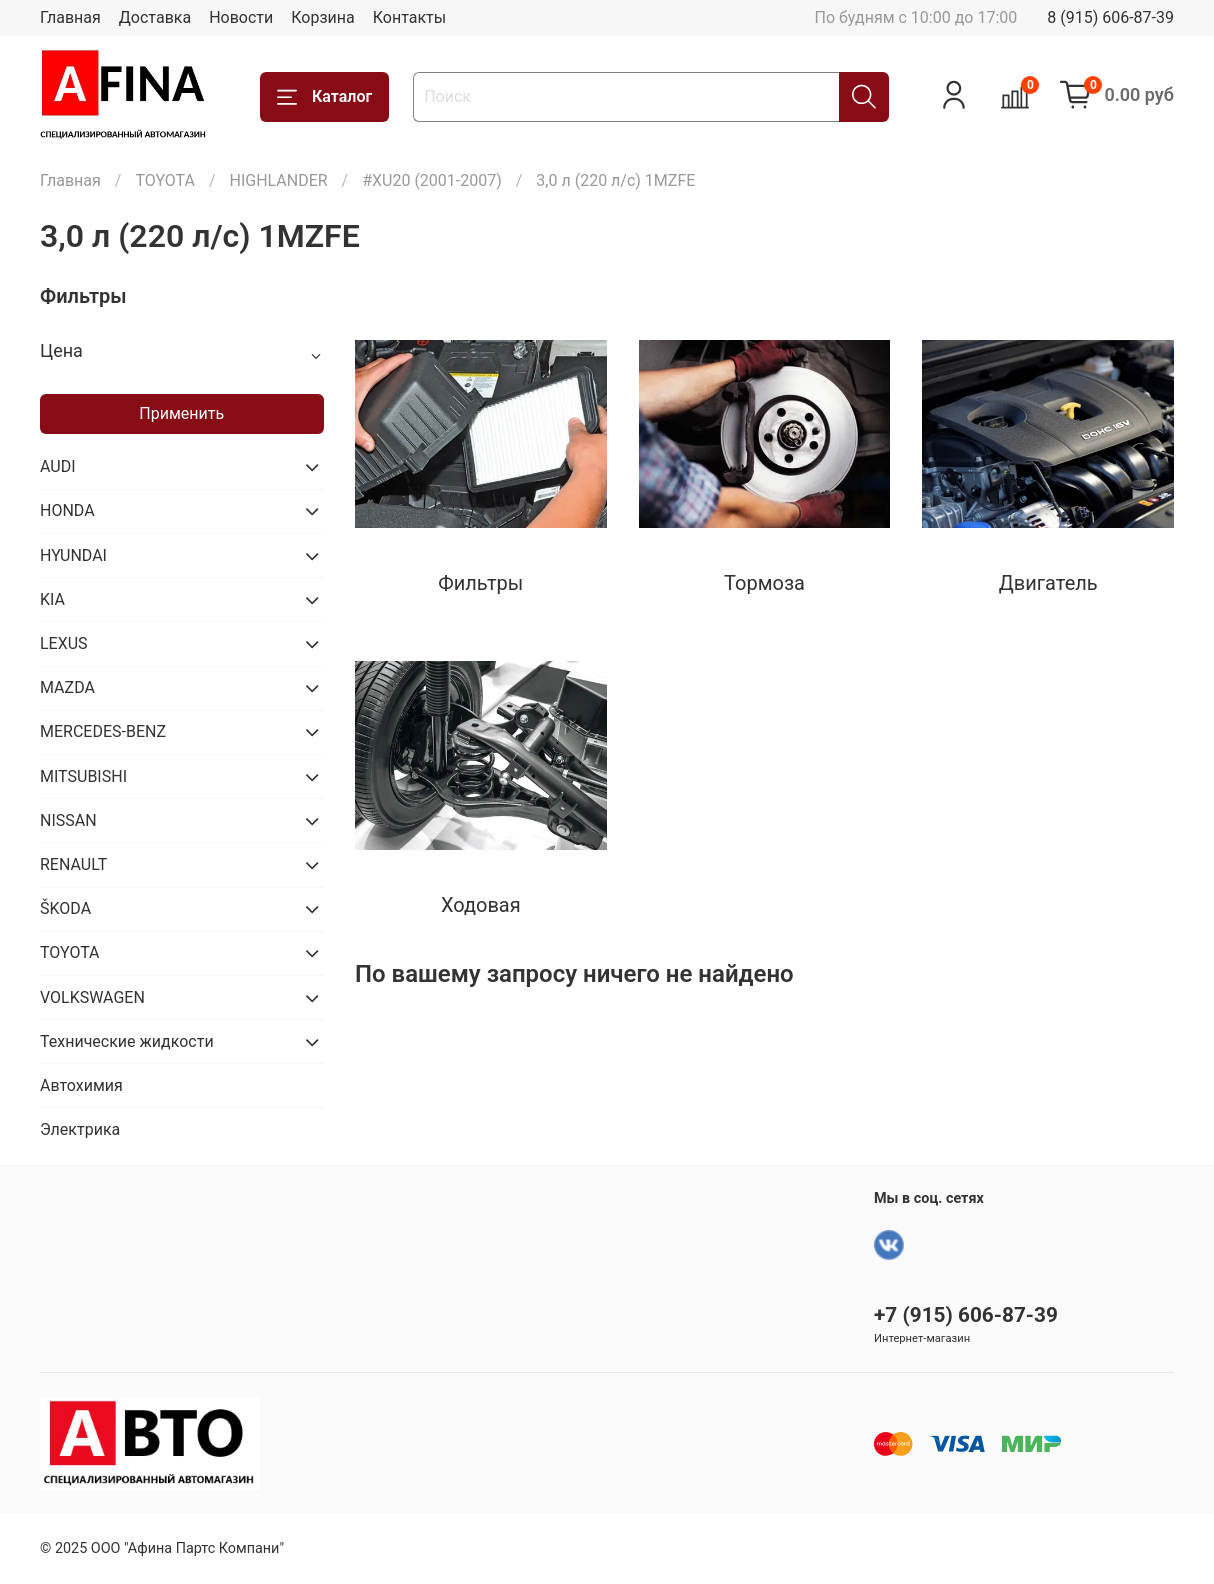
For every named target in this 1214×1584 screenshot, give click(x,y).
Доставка (155, 17)
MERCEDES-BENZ (103, 731)
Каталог (324, 97)
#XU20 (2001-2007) (432, 180)
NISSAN (68, 820)
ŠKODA (65, 908)
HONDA (67, 510)
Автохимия (81, 1085)
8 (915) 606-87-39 (1110, 17)
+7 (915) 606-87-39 (966, 1315)
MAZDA (67, 687)
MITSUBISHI (83, 776)
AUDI (58, 466)
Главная (70, 17)
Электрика (80, 1129)
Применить (181, 413)
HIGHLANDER (278, 180)
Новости (241, 17)
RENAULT (73, 864)
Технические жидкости (127, 1041)
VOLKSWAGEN (92, 997)
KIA (52, 599)
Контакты (409, 17)
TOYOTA (165, 180)
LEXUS (64, 643)
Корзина (322, 17)
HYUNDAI (73, 555)
